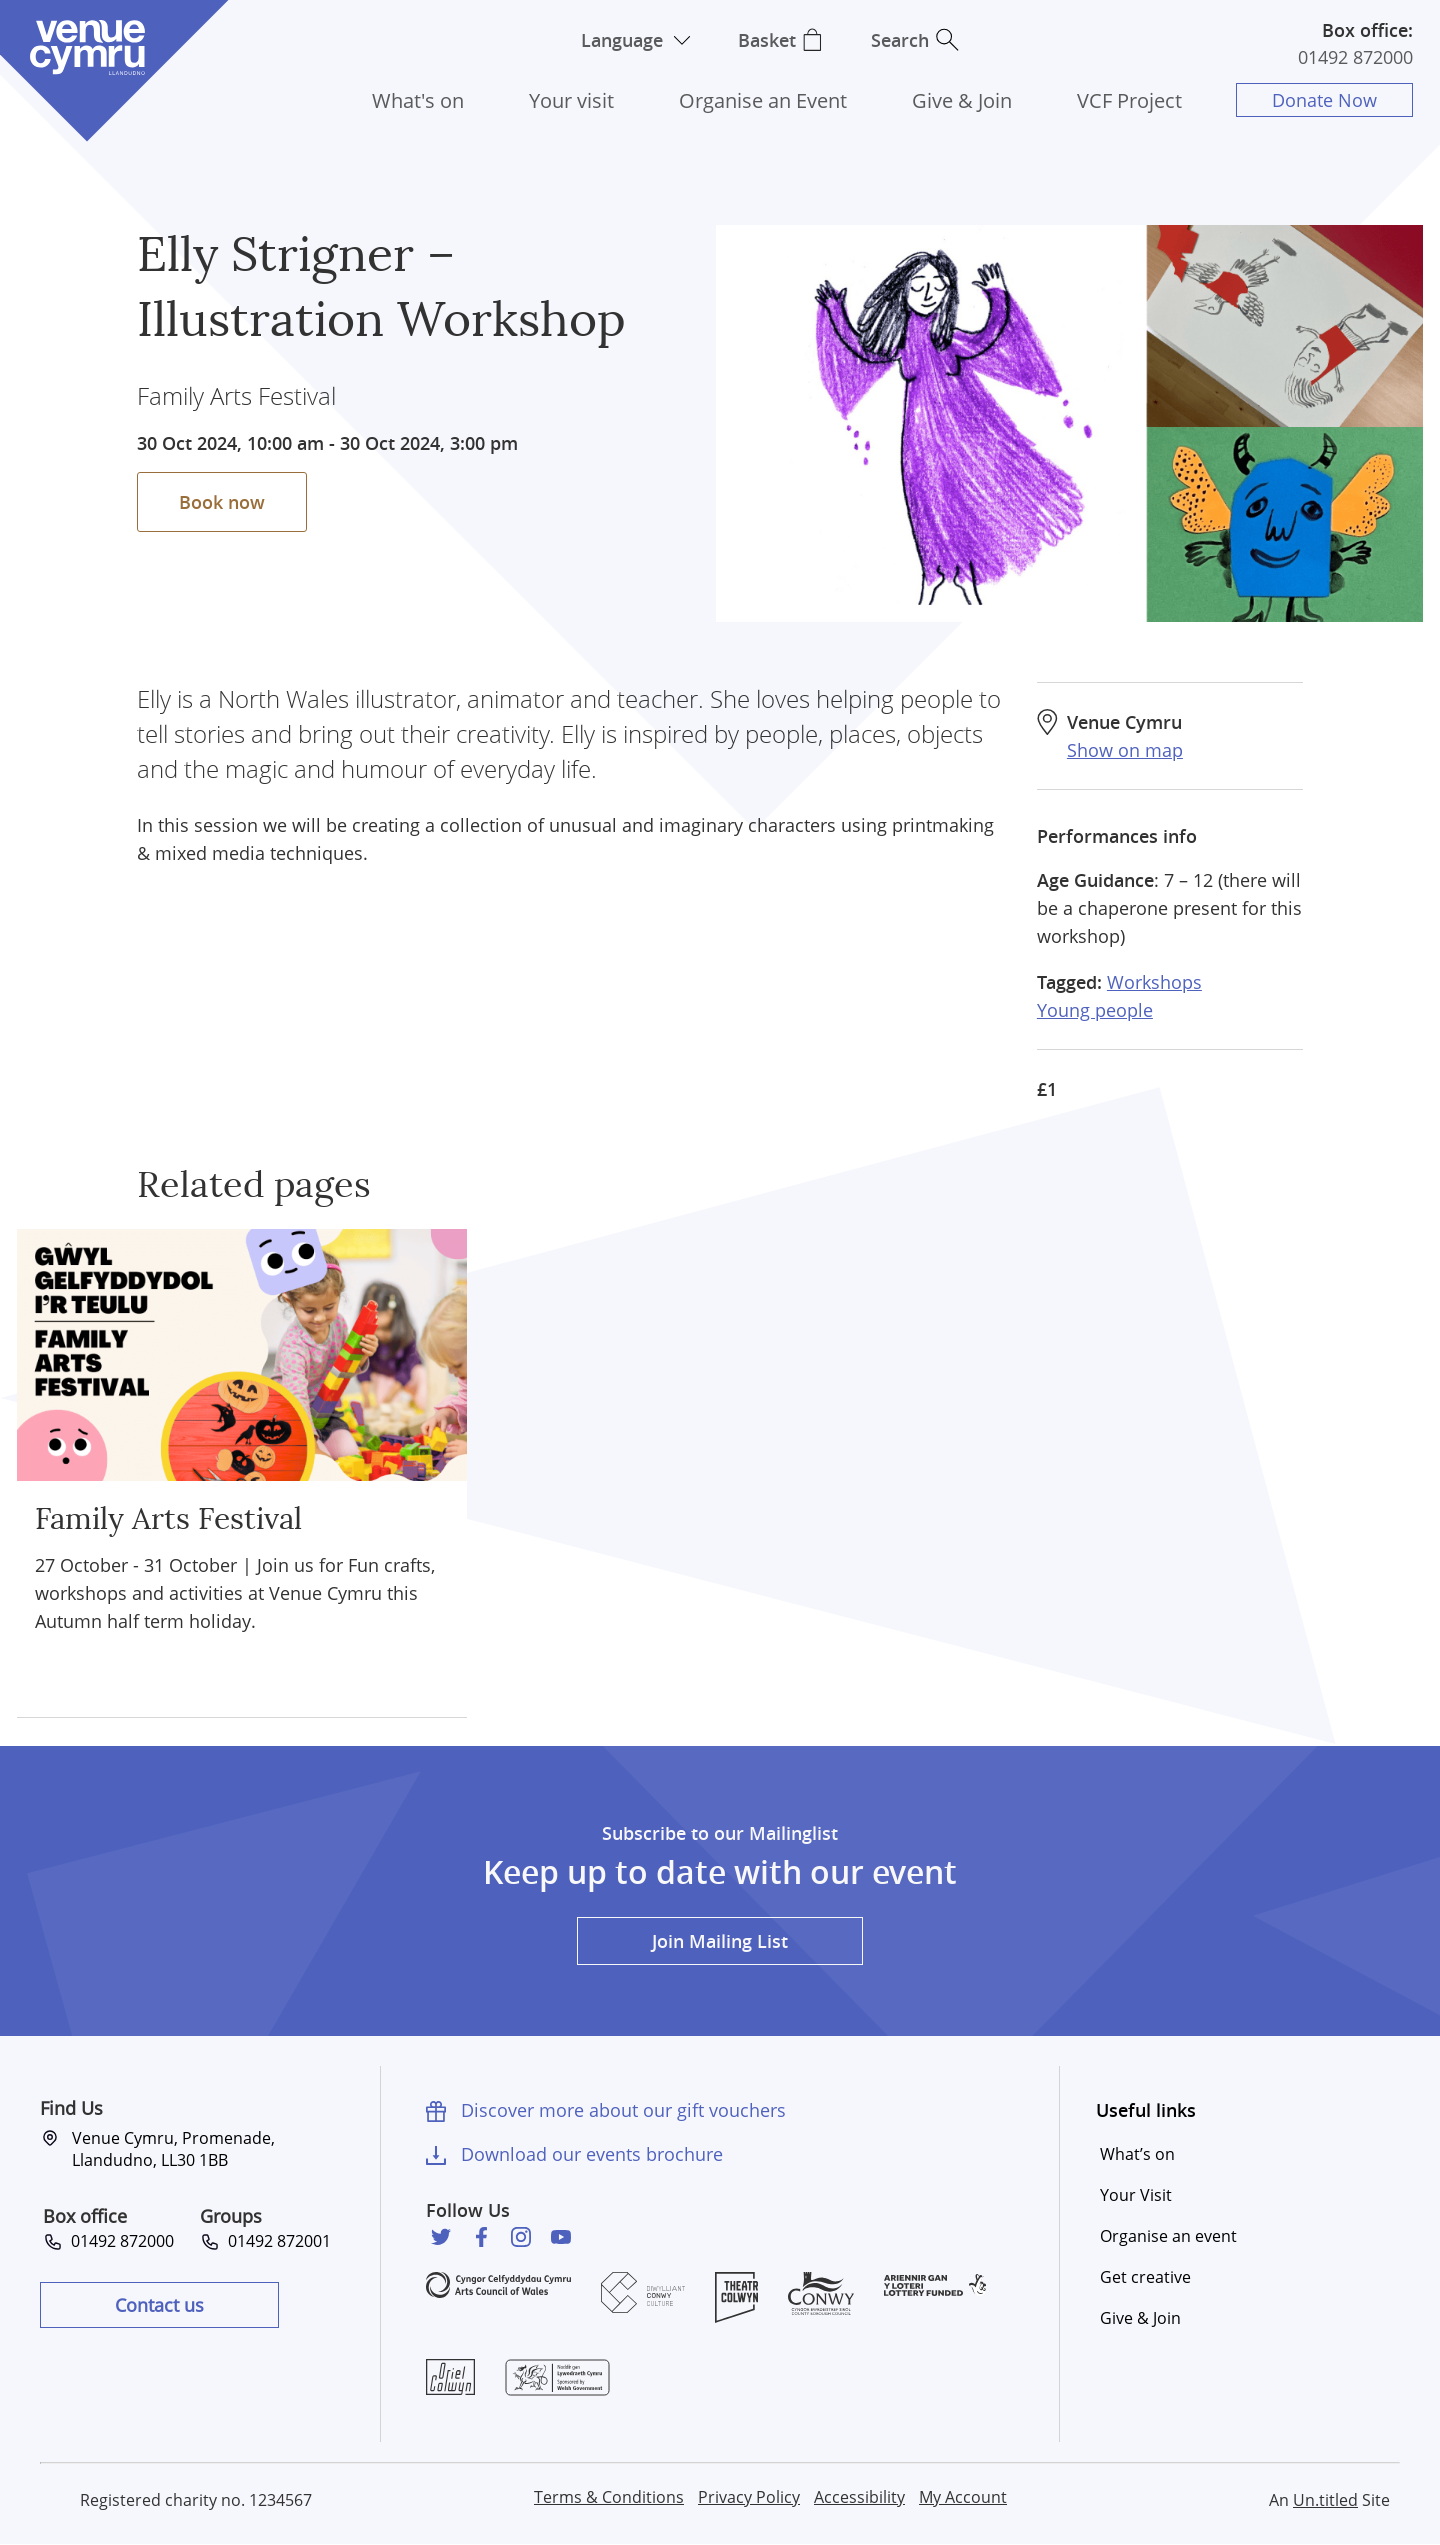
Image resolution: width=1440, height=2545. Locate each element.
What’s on (1137, 2154)
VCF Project (1129, 100)
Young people (1095, 1010)
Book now (222, 502)
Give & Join (962, 100)
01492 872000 (1355, 57)
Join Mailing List (720, 1941)
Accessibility (859, 2497)
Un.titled (1325, 2500)
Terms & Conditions (609, 2497)
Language (622, 40)
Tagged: (1069, 982)
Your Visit (1136, 2195)
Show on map (1125, 750)
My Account (963, 2497)
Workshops (1154, 982)
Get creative (1145, 2277)
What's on (418, 100)
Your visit (571, 100)
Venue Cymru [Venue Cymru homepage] (87, 47)
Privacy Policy (749, 2497)
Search (900, 40)
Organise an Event (763, 100)
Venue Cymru (1124, 722)
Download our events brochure (592, 2154)
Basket (767, 40)
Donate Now (1324, 100)
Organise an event (1168, 2236)
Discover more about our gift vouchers (623, 2110)
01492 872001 (275, 2241)
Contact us (159, 2305)
